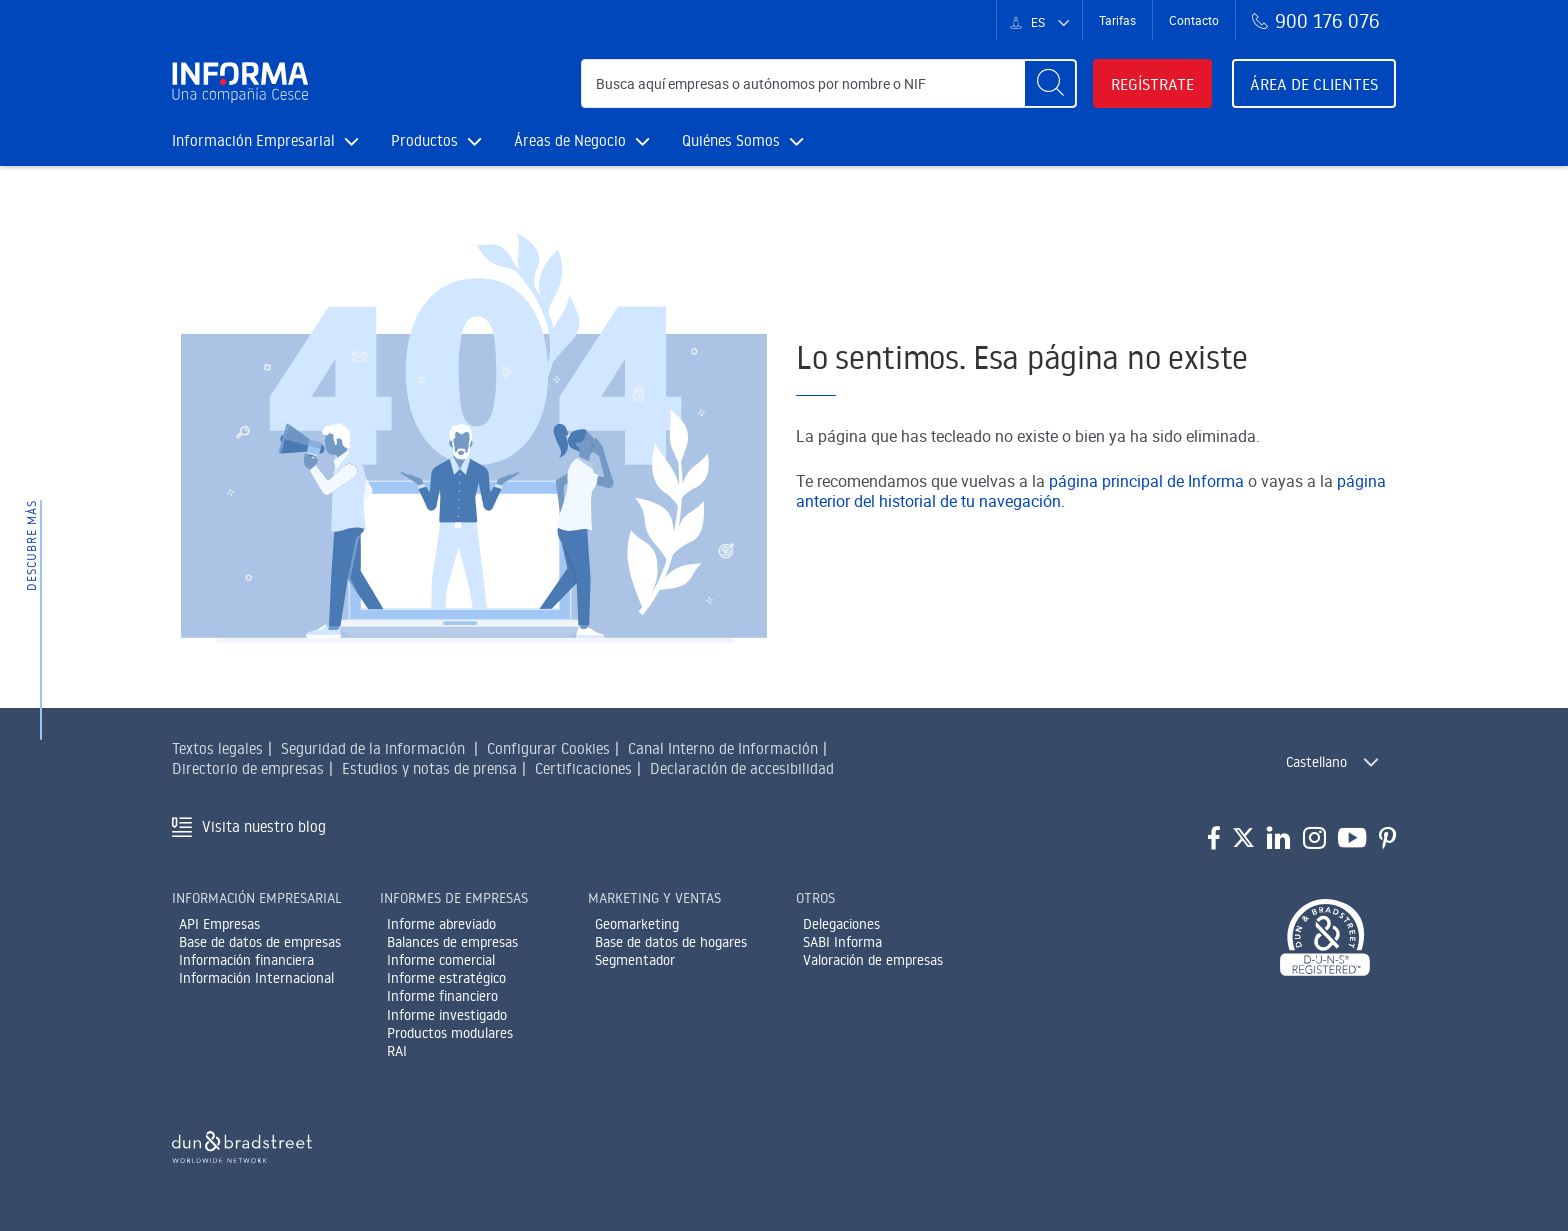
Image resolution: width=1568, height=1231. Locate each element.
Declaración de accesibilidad (742, 768)
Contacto (1194, 20)
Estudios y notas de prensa (429, 768)
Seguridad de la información (373, 748)
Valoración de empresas (873, 960)
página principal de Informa (1146, 481)
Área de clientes (1314, 84)
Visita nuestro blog (264, 826)
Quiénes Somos (743, 140)
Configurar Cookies (548, 748)
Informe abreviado (441, 924)
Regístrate (1152, 84)
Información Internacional (256, 978)
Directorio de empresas (248, 768)
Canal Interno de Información (723, 748)
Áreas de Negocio (582, 140)
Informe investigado (447, 1015)
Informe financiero (442, 996)
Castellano (1316, 762)
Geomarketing (637, 924)
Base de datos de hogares (671, 942)
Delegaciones (841, 924)
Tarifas (1117, 20)
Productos (436, 140)
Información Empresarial (265, 140)
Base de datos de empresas (260, 942)
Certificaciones (583, 768)
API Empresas (219, 924)
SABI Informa (842, 942)
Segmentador (635, 960)
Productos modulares (450, 1033)
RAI (397, 1051)
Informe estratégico (446, 978)
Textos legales (217, 748)
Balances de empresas (452, 942)
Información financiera (246, 960)
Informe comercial (441, 960)
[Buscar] (1050, 83)
